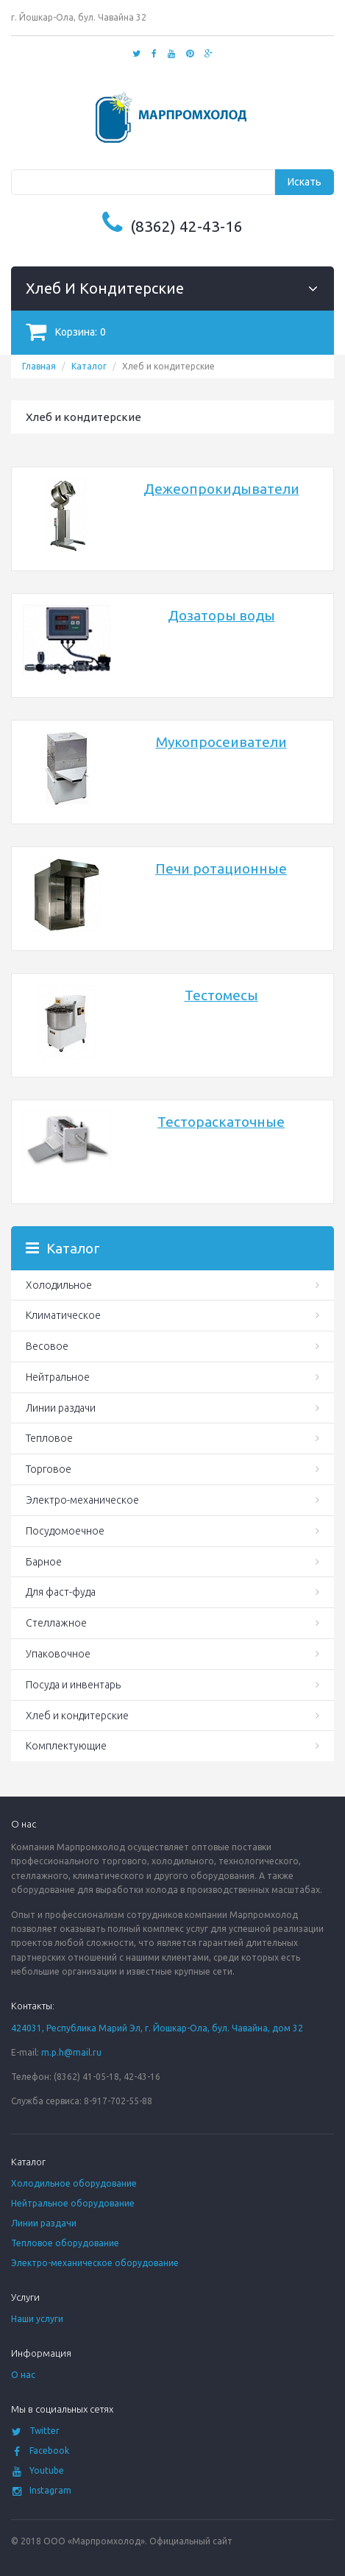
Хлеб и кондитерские (77, 1716)
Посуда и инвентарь (73, 1685)
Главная (39, 366)
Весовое (47, 1346)
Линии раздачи (61, 1408)
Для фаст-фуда (61, 1592)
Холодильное (59, 1285)
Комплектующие (66, 1746)
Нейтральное (58, 1377)
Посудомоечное (65, 1531)
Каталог (89, 366)
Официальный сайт (190, 2541)
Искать (304, 182)
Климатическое (63, 1315)
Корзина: (66, 332)
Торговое (48, 1469)
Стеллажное (56, 1623)
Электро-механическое (82, 1500)
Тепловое (49, 1438)
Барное (44, 1562)
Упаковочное (58, 1654)
